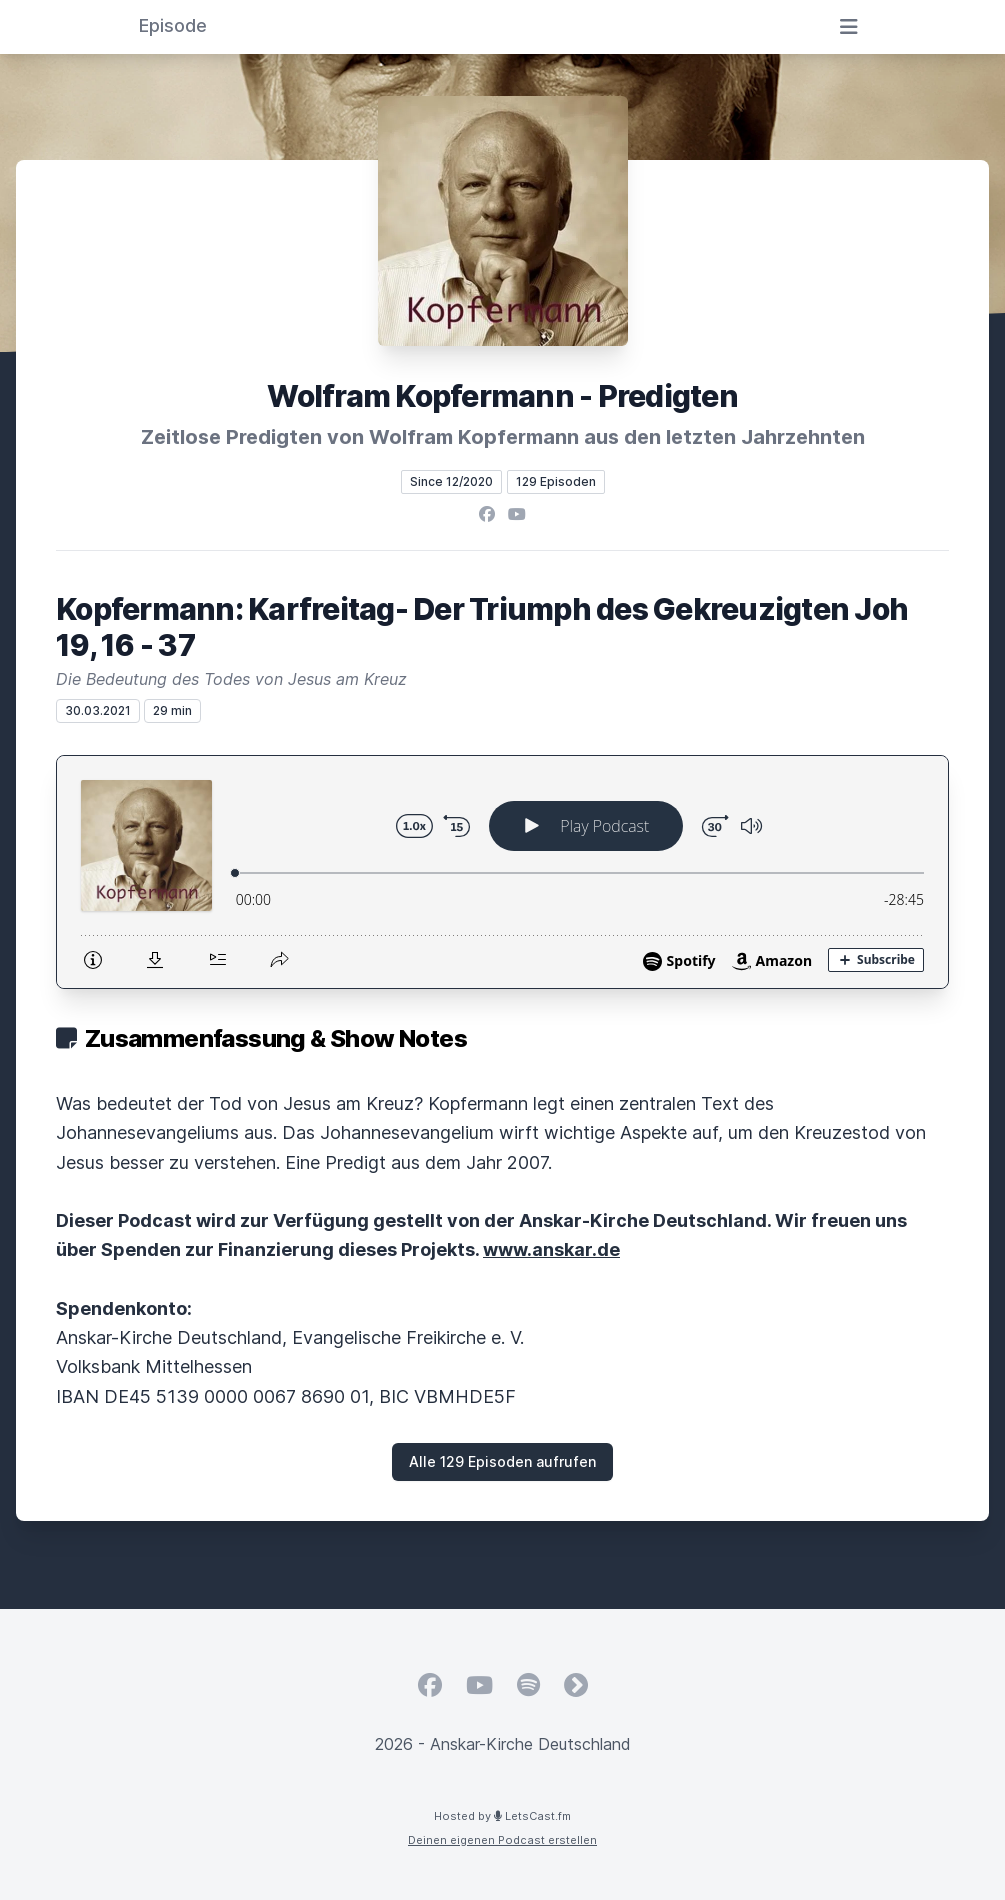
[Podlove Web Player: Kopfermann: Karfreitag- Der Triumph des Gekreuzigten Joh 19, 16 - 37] (502, 872)
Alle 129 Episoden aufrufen (502, 1461)
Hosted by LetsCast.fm (502, 1816)
